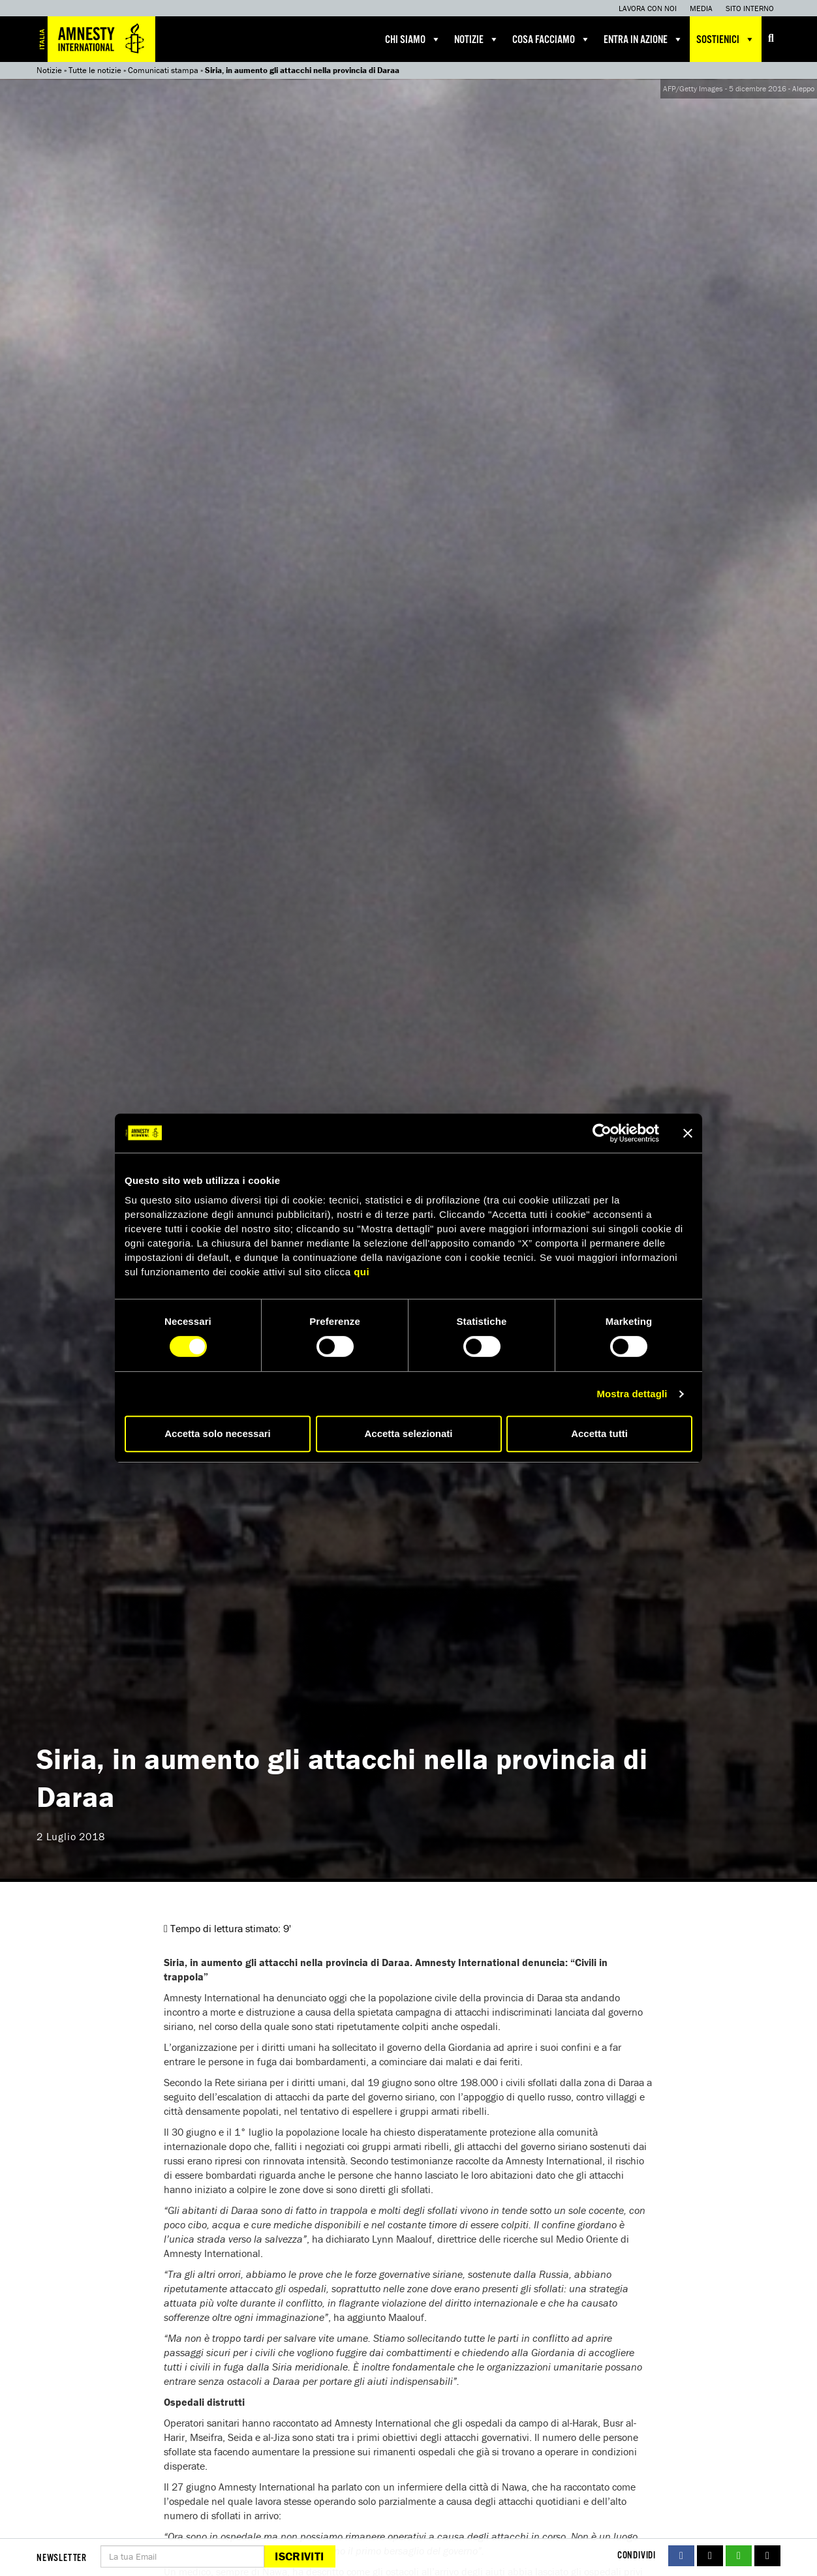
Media (701, 8)
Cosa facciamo (551, 39)
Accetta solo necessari (217, 1433)
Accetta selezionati (408, 1433)
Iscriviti (299, 2556)
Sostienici (725, 39)
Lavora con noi (648, 8)
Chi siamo (413, 39)
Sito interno (750, 8)
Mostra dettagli (631, 1393)
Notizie (476, 39)
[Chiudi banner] (687, 1133)
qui (361, 1271)
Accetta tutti (599, 1433)
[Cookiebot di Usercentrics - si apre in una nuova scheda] (602, 1133)
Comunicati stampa (163, 70)
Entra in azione (643, 39)
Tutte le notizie (95, 70)
